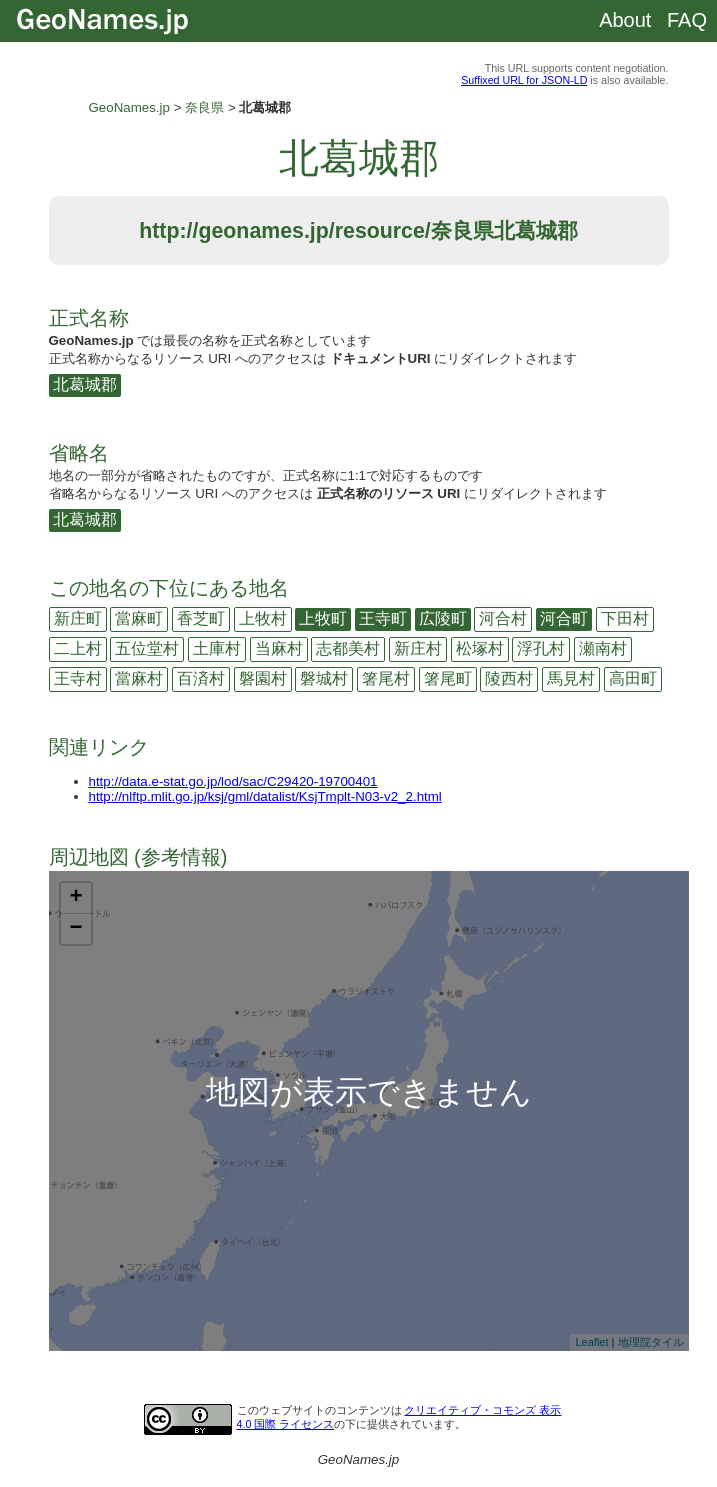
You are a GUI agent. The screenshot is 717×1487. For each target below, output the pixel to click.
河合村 (503, 618)
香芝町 (201, 618)
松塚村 (480, 648)
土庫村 (217, 648)
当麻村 (279, 648)
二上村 (78, 648)
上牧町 (323, 618)
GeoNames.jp (130, 107)
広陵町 (443, 618)
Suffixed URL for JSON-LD (524, 80)
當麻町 (139, 618)
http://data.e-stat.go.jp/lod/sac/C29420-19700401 (233, 781)
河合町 (564, 618)
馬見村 (571, 678)
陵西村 (509, 678)
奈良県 (204, 107)
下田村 (625, 618)
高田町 (633, 678)
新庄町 (78, 618)
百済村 (201, 678)
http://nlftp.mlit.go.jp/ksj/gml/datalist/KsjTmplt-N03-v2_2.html (265, 796)
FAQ (687, 20)
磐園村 (263, 678)
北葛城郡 (85, 384)
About (625, 20)
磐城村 (324, 678)
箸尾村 (386, 678)
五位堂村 (147, 648)
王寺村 (78, 678)
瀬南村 (603, 648)
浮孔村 (541, 648)
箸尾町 (448, 678)
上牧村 (263, 618)
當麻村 (139, 678)
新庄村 (418, 648)
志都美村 (348, 648)
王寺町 (383, 618)
